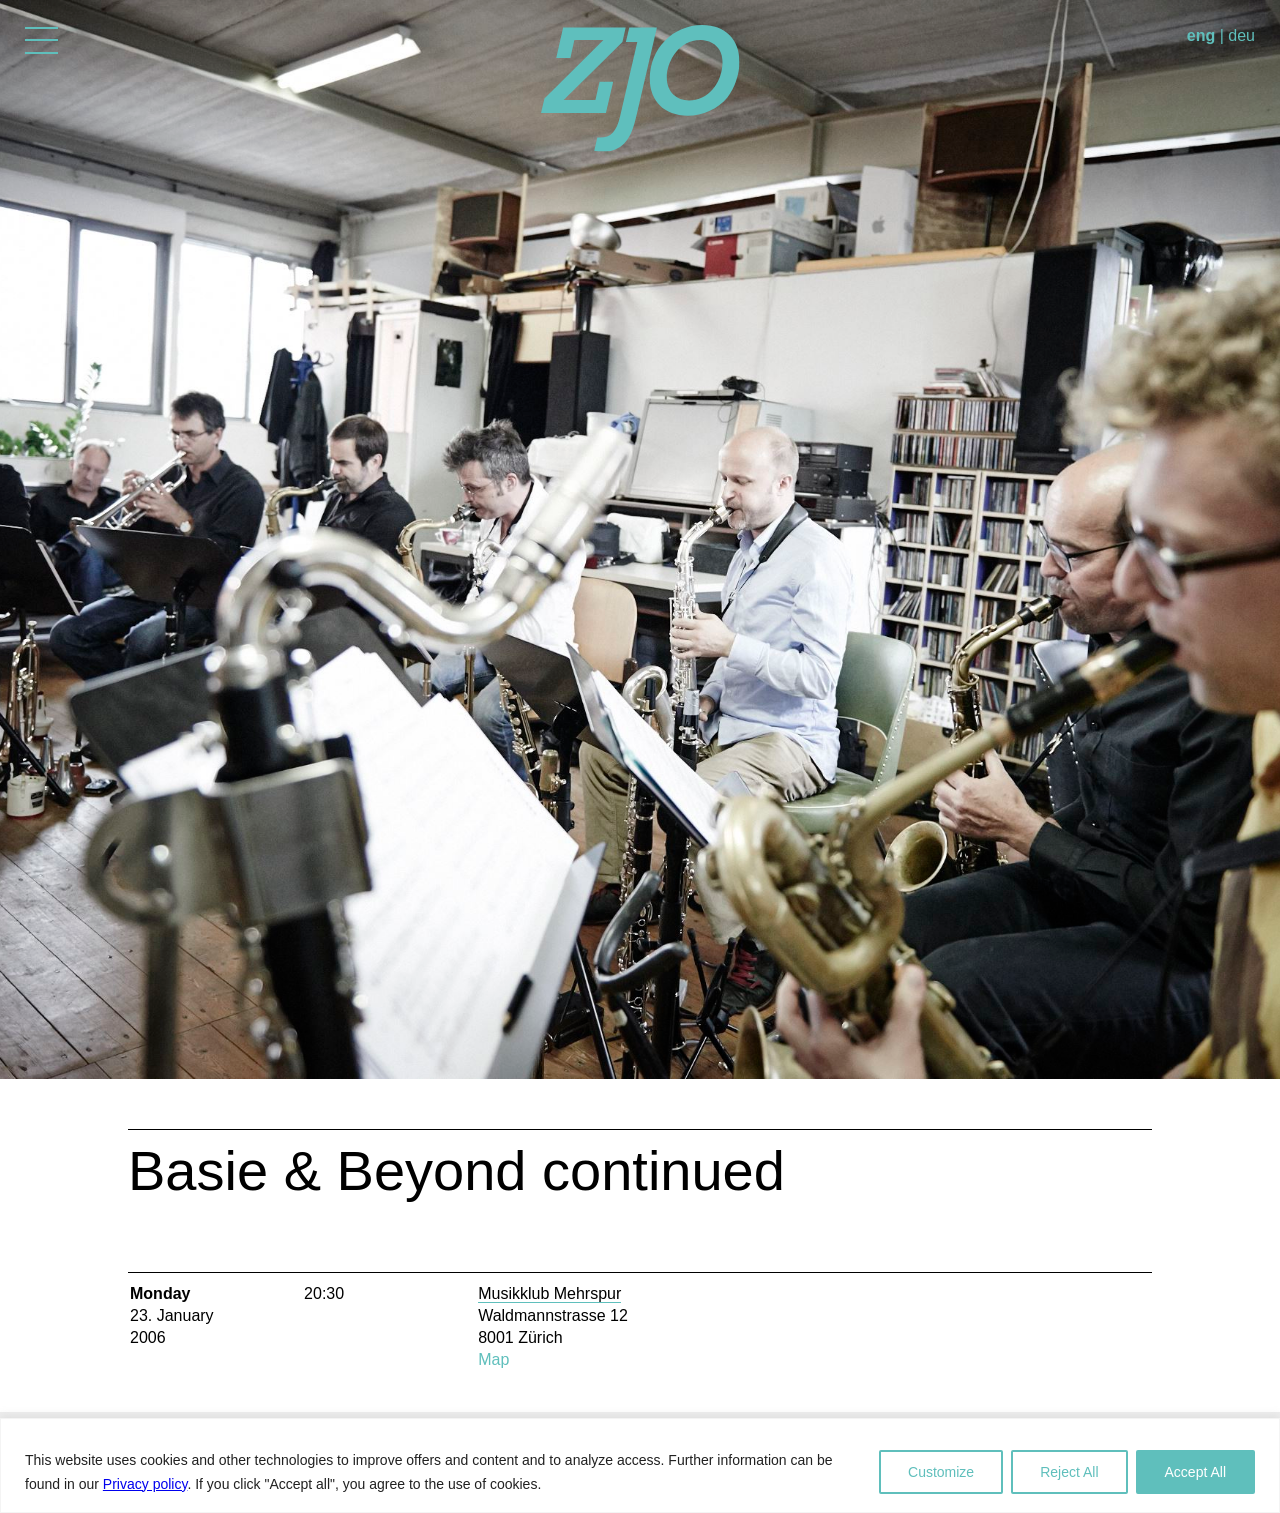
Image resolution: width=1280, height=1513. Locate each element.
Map (493, 1359)
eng (1201, 35)
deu (1241, 35)
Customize (941, 1472)
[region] (640, 1465)
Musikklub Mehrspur (549, 1293)
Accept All (1195, 1472)
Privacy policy (145, 1484)
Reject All (1069, 1472)
